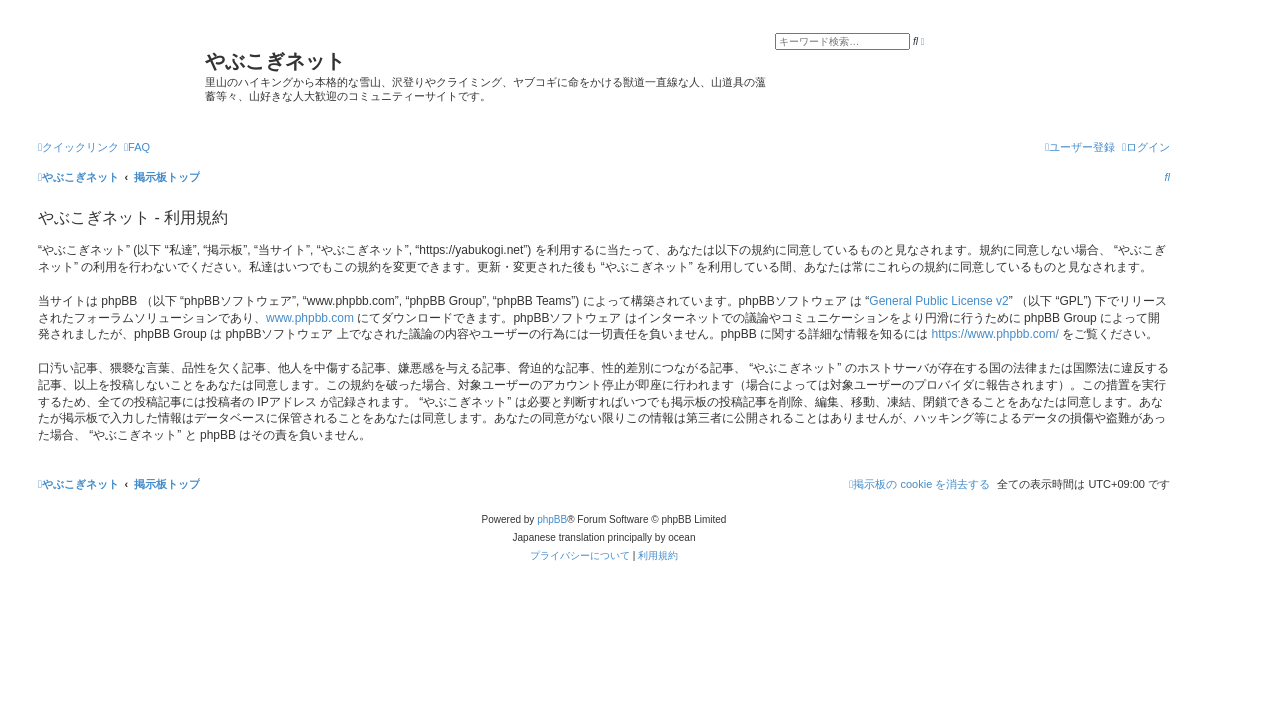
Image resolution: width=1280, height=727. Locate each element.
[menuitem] (137, 147)
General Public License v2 (938, 301)
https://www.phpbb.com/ (994, 334)
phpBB (552, 519)
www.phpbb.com (310, 318)
